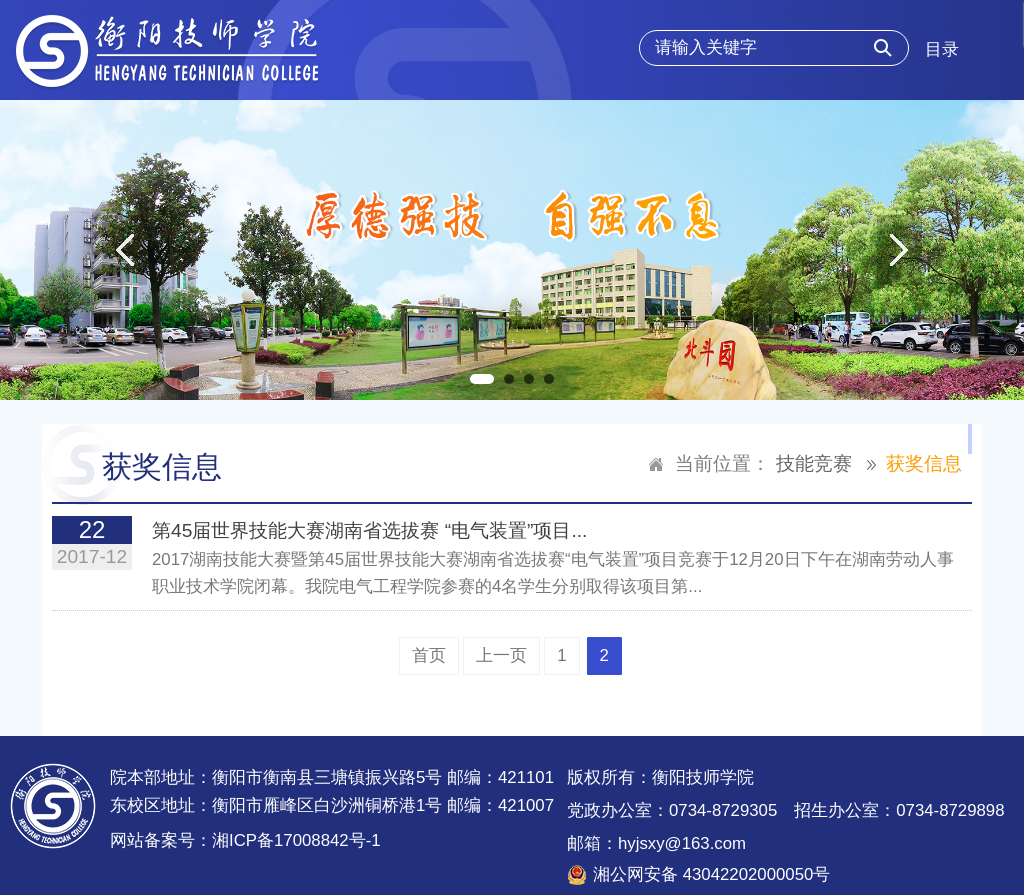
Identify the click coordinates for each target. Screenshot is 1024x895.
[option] (512, 250)
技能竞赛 (814, 463)
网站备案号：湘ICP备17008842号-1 (245, 840)
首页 (429, 655)
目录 (942, 49)
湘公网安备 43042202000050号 (711, 874)
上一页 (501, 655)
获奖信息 (924, 463)
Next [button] (899, 250)
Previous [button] (124, 250)
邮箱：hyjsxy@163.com (656, 843)
